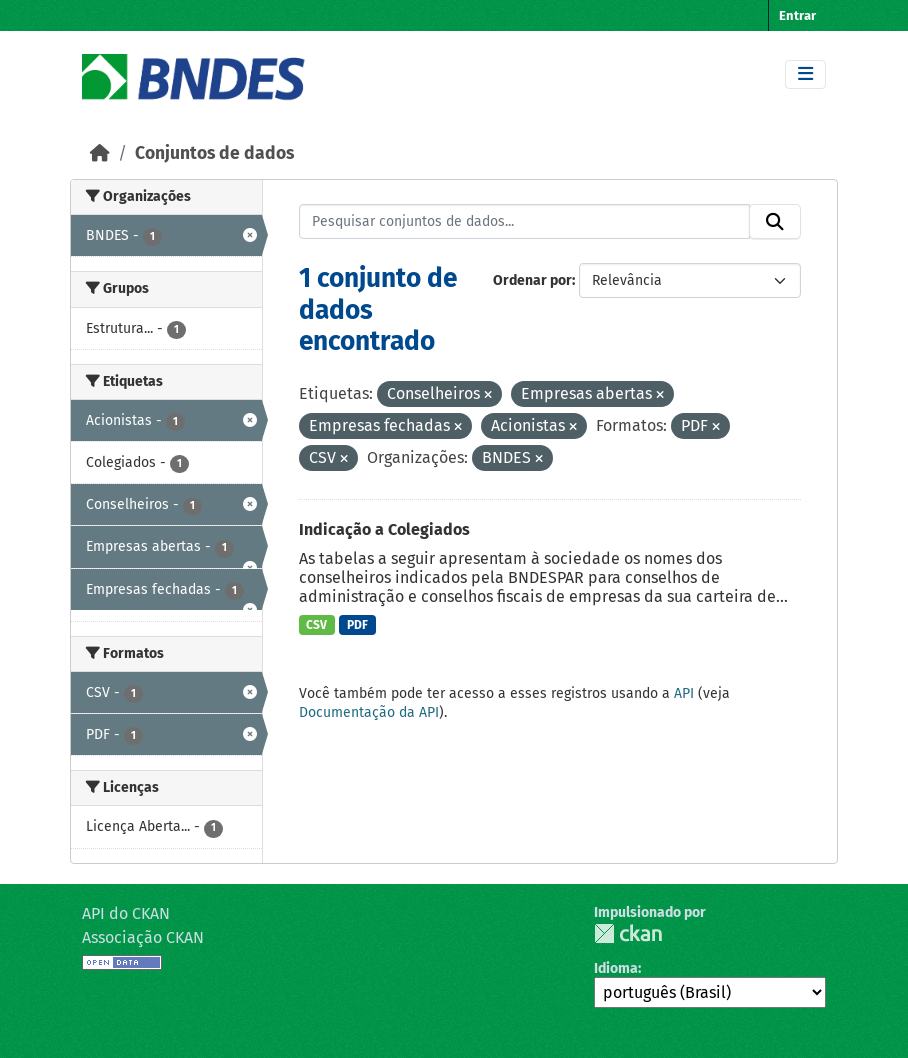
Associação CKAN (143, 937)
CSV (316, 625)
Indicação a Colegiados (384, 529)
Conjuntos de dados (214, 153)
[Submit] (775, 222)
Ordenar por (532, 280)
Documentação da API (369, 712)
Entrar (797, 15)
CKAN (628, 933)
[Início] (100, 153)
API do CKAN (126, 913)
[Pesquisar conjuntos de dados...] (525, 222)
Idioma (616, 968)
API (684, 693)
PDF (357, 625)
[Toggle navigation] (805, 74)
